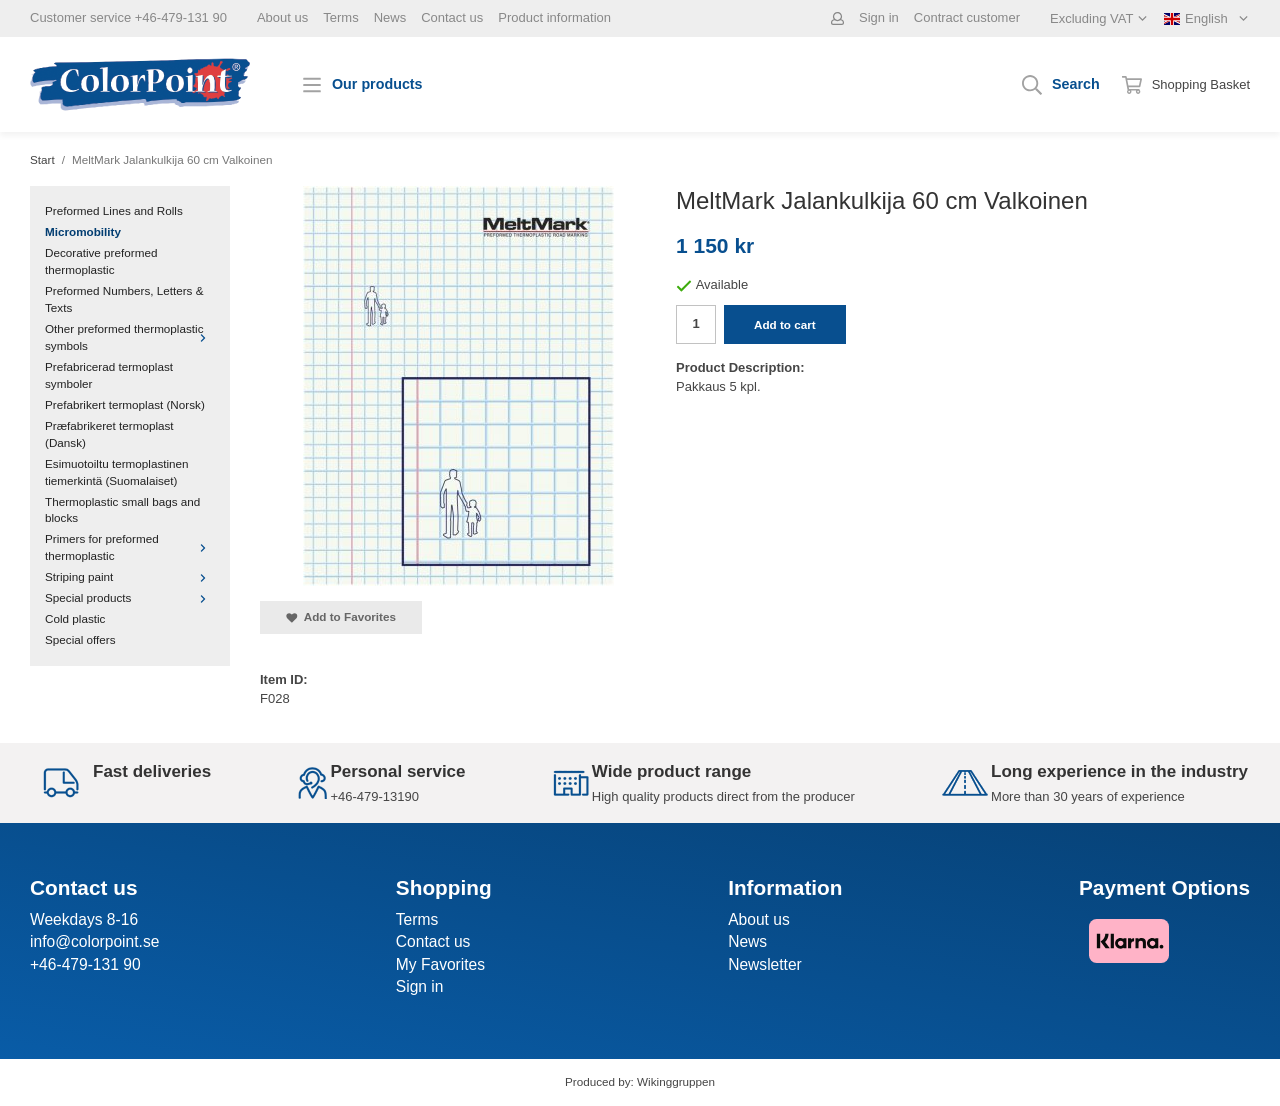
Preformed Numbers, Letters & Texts (124, 299)
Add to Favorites (341, 617)
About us (282, 17)
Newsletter (765, 964)
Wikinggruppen (676, 1081)
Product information (554, 17)
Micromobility (83, 231)
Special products (130, 597)
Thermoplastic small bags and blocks (122, 510)
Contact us (452, 17)
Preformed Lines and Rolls (114, 210)
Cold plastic (75, 618)
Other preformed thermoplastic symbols (130, 337)
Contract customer (967, 17)
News (390, 17)
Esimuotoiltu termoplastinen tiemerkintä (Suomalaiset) (117, 472)
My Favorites (440, 964)
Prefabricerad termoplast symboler (109, 375)
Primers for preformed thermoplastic (130, 547)
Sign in (879, 17)
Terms (340, 17)
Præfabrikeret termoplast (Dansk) (109, 434)
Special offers (80, 639)
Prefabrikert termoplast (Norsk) (125, 404)
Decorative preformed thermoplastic (101, 261)
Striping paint (130, 576)
